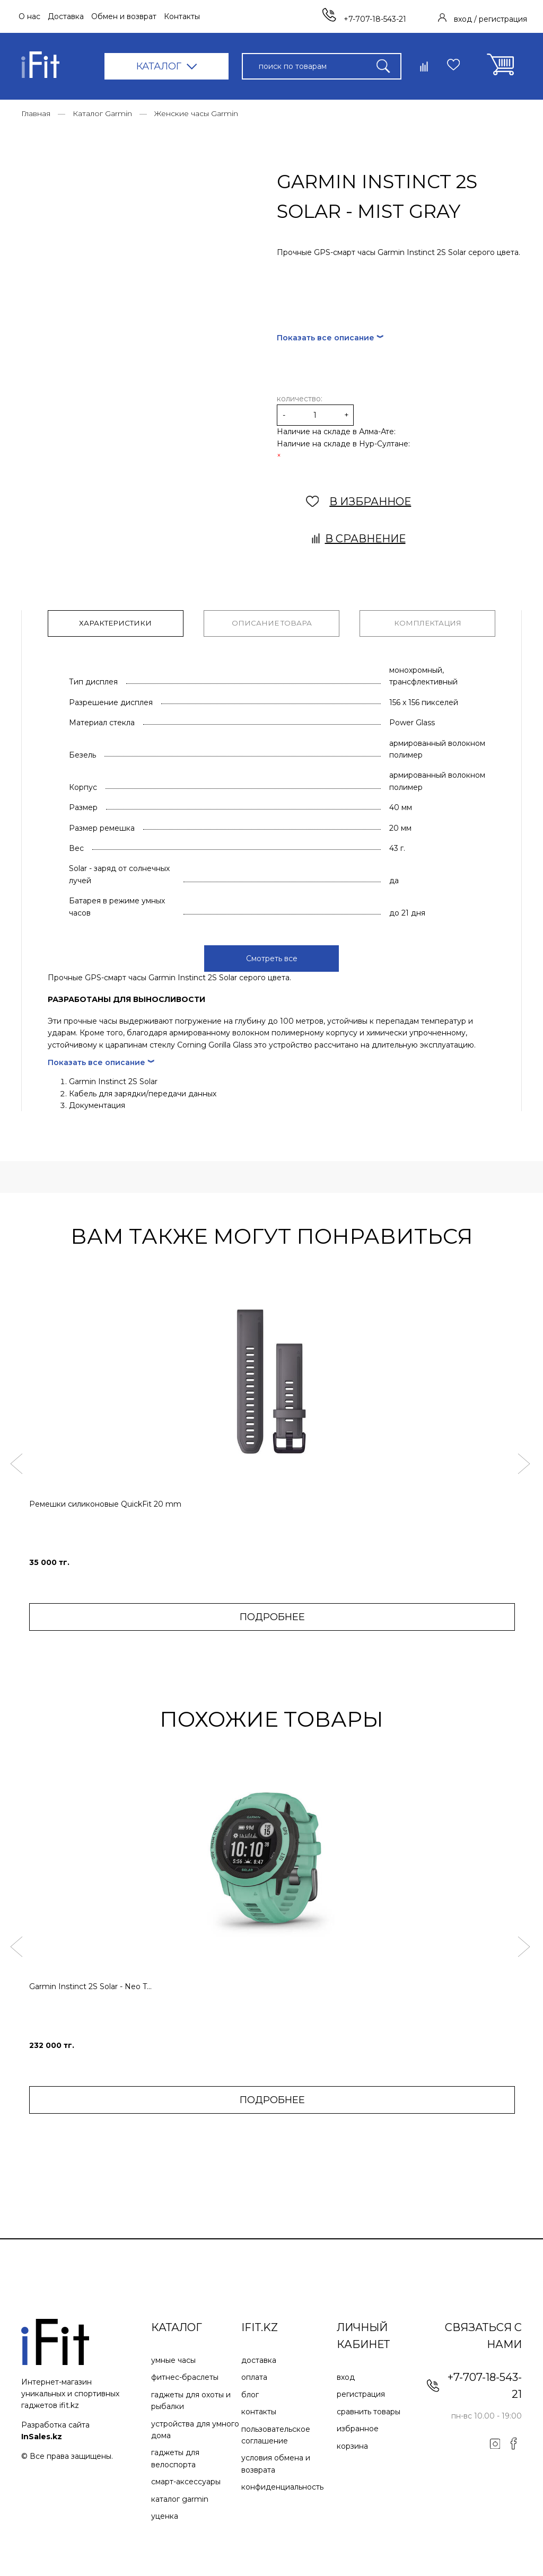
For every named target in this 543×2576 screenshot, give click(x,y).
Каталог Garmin (102, 113)
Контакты (182, 16)
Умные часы (173, 2358)
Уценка (164, 2514)
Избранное (358, 2427)
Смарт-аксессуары (186, 2480)
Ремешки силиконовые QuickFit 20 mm (105, 1502)
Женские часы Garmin (196, 113)
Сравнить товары (368, 2410)
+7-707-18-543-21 (364, 19)
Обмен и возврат (123, 16)
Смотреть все (271, 957)
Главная (35, 113)
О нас (29, 16)
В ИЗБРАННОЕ (358, 501)
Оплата (254, 2375)
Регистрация (361, 2392)
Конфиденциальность (282, 2485)
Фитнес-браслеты (184, 2375)
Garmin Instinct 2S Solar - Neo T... (90, 1985)
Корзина (352, 2444)
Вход (346, 2375)
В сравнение (359, 538)
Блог (250, 2393)
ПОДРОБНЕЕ (272, 1615)
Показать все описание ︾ (330, 338)
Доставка (66, 16)
